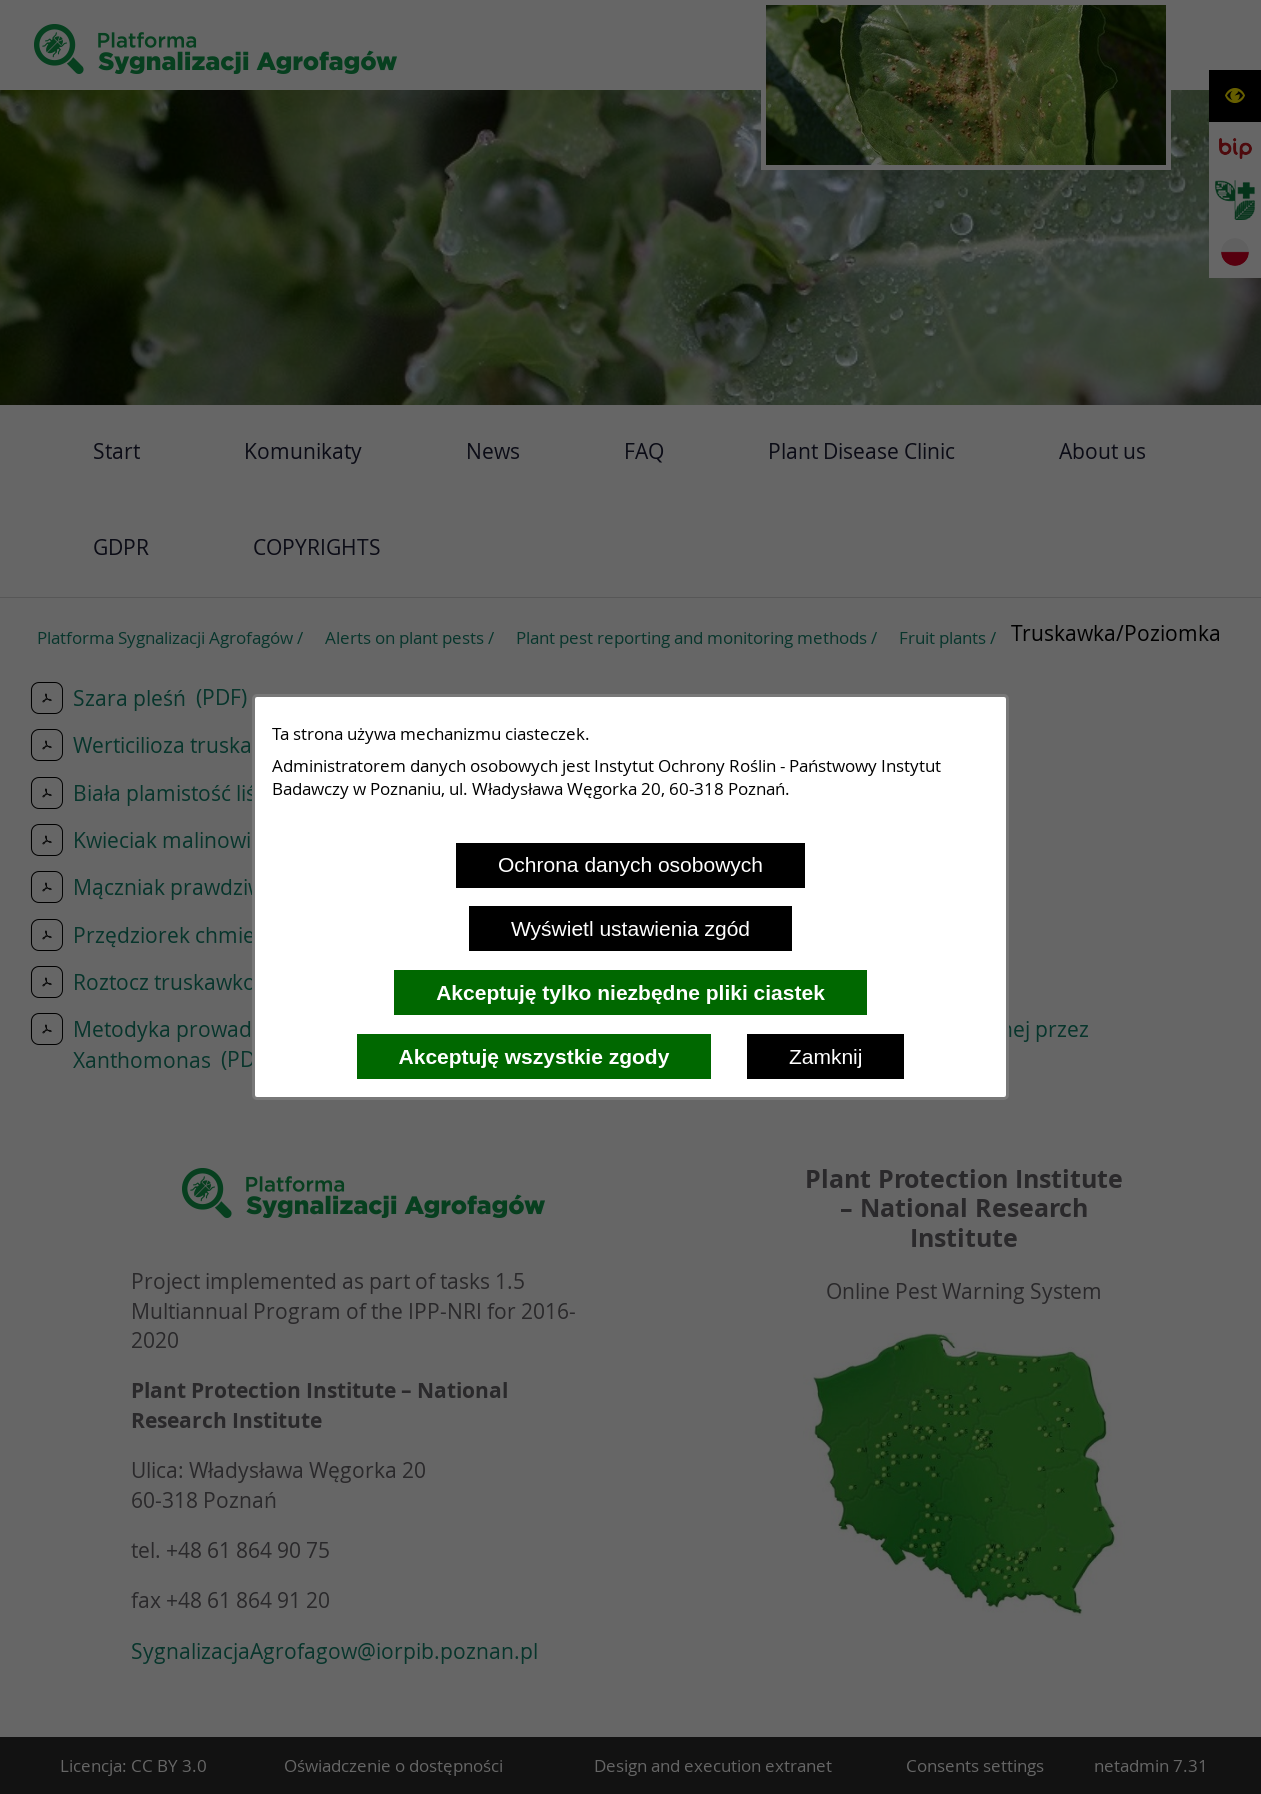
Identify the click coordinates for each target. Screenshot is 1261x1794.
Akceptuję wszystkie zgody (534, 1056)
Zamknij (826, 1056)
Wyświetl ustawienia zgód (630, 928)
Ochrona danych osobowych (630, 864)
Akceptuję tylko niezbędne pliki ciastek (630, 992)
